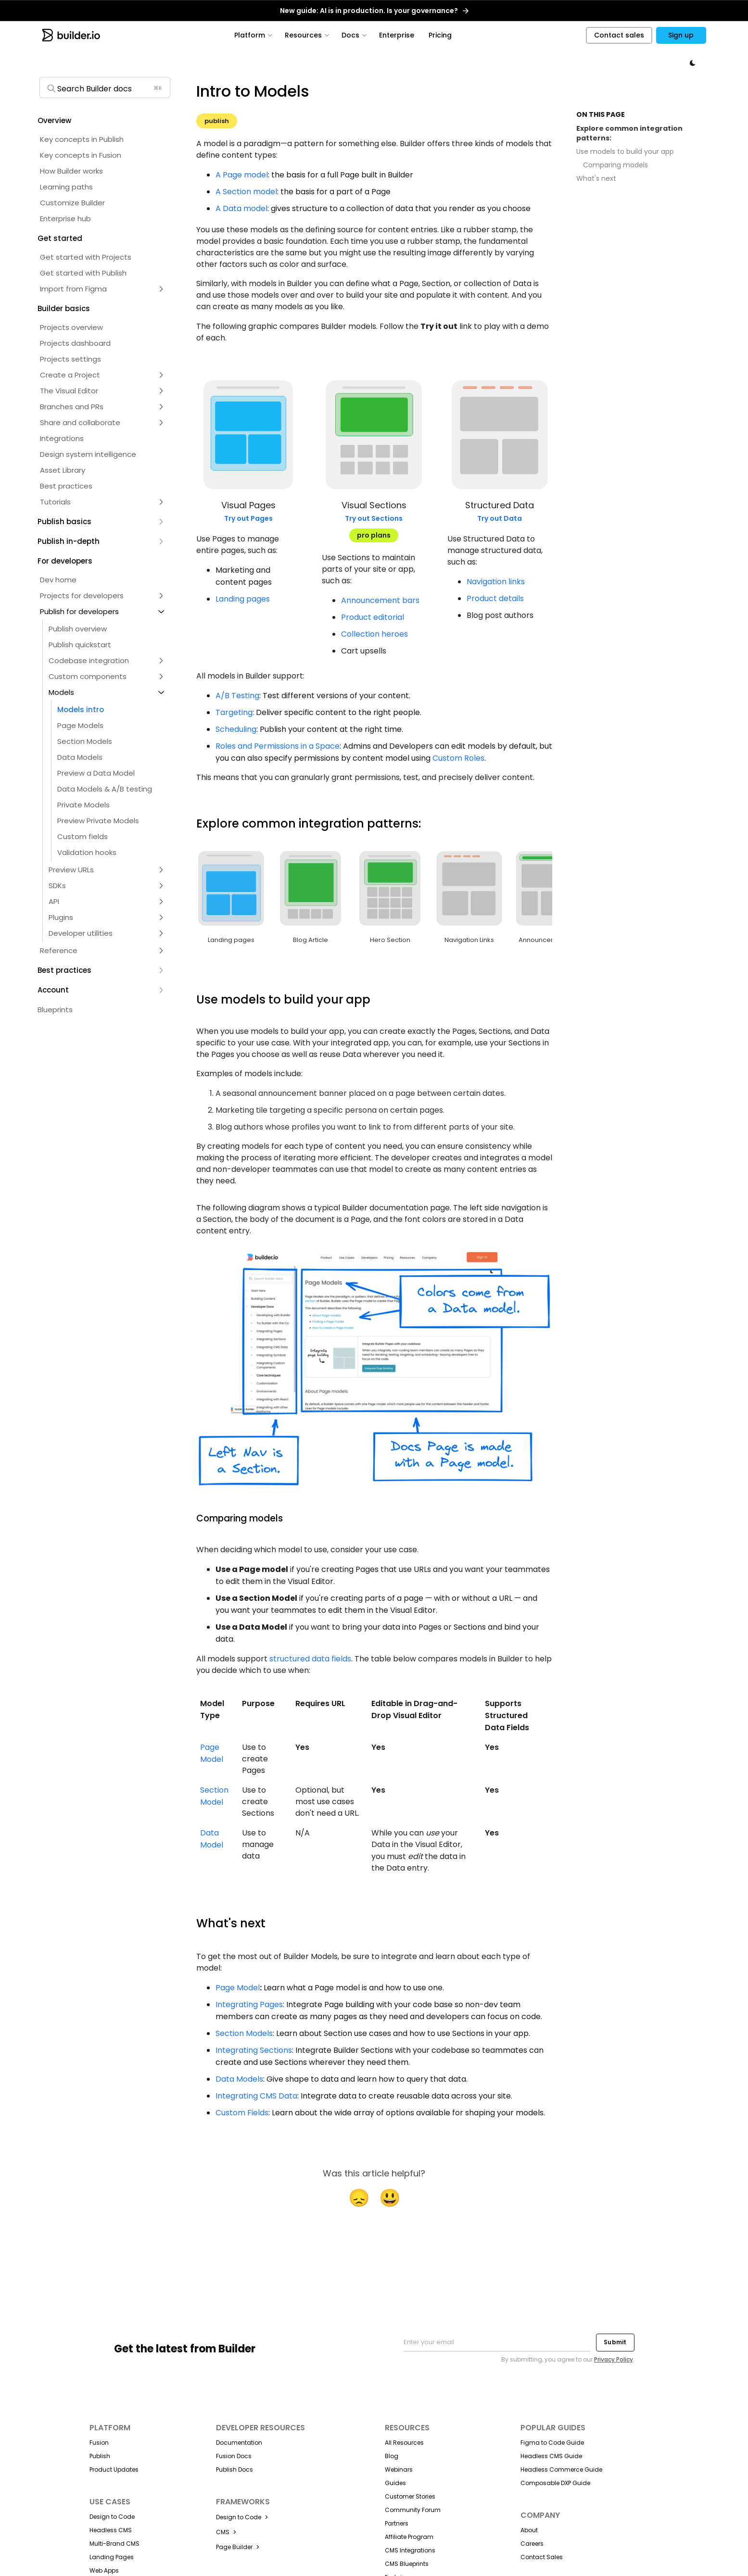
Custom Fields (242, 2112)
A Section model (246, 191)
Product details (495, 598)
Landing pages (243, 598)
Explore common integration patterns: (629, 133)
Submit (615, 2342)
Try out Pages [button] (248, 518)
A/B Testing (237, 695)
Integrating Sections (254, 2050)
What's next (596, 178)
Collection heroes (374, 634)
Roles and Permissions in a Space (278, 746)
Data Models (239, 2079)
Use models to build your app (625, 151)
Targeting (234, 712)
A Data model (241, 208)
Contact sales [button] (619, 35)
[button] (104, 120)
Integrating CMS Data (256, 2095)
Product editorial (372, 617)
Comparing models (615, 165)
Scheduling (236, 729)
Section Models (244, 2033)
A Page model (242, 174)
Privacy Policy (613, 2359)
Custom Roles (458, 758)
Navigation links (496, 581)
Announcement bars (380, 600)
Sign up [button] (681, 35)
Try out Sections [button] (374, 518)
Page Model (238, 1987)
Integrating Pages (249, 2004)
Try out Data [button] (499, 518)
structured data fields (310, 1658)
